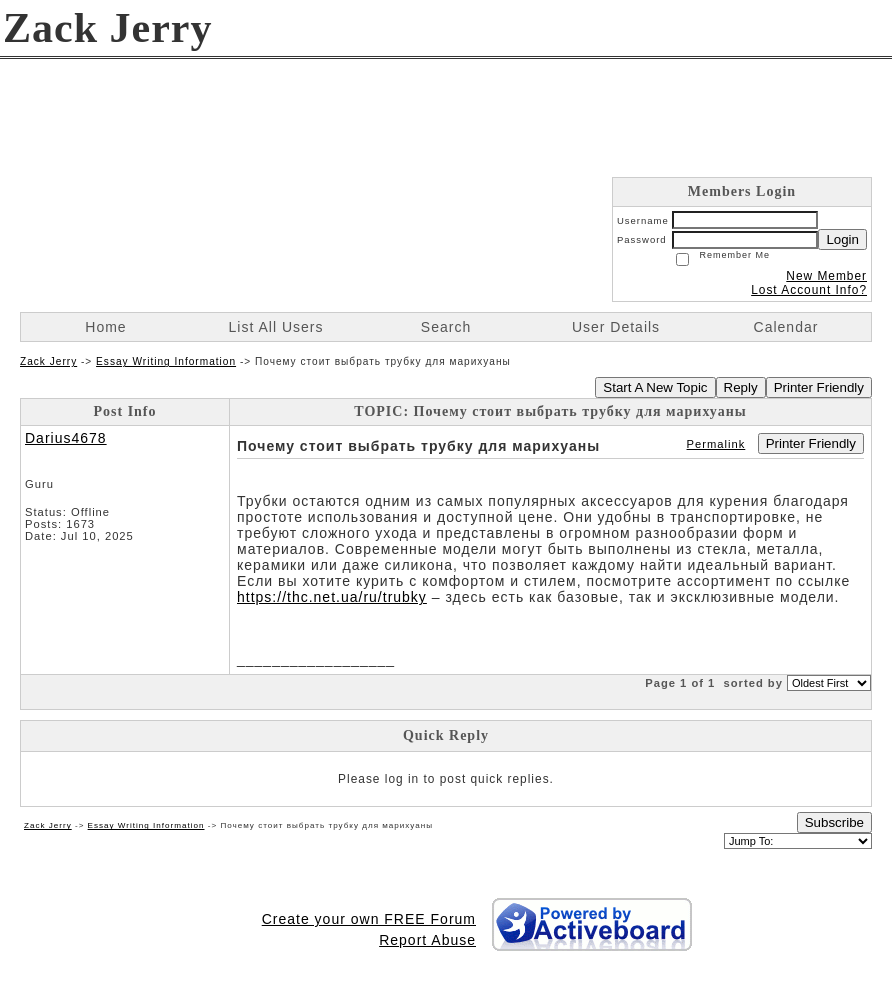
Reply (741, 387)
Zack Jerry (48, 361)
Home (105, 327)
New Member (826, 276)
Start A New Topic (655, 387)
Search (446, 327)
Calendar (786, 327)
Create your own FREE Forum (369, 919)
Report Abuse (427, 940)
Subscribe (834, 822)
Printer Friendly (819, 387)
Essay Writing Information (166, 361)
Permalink (716, 444)
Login (842, 239)
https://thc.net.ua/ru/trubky (332, 597)
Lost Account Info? (809, 290)
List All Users (276, 327)
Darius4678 (66, 438)
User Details (616, 327)
